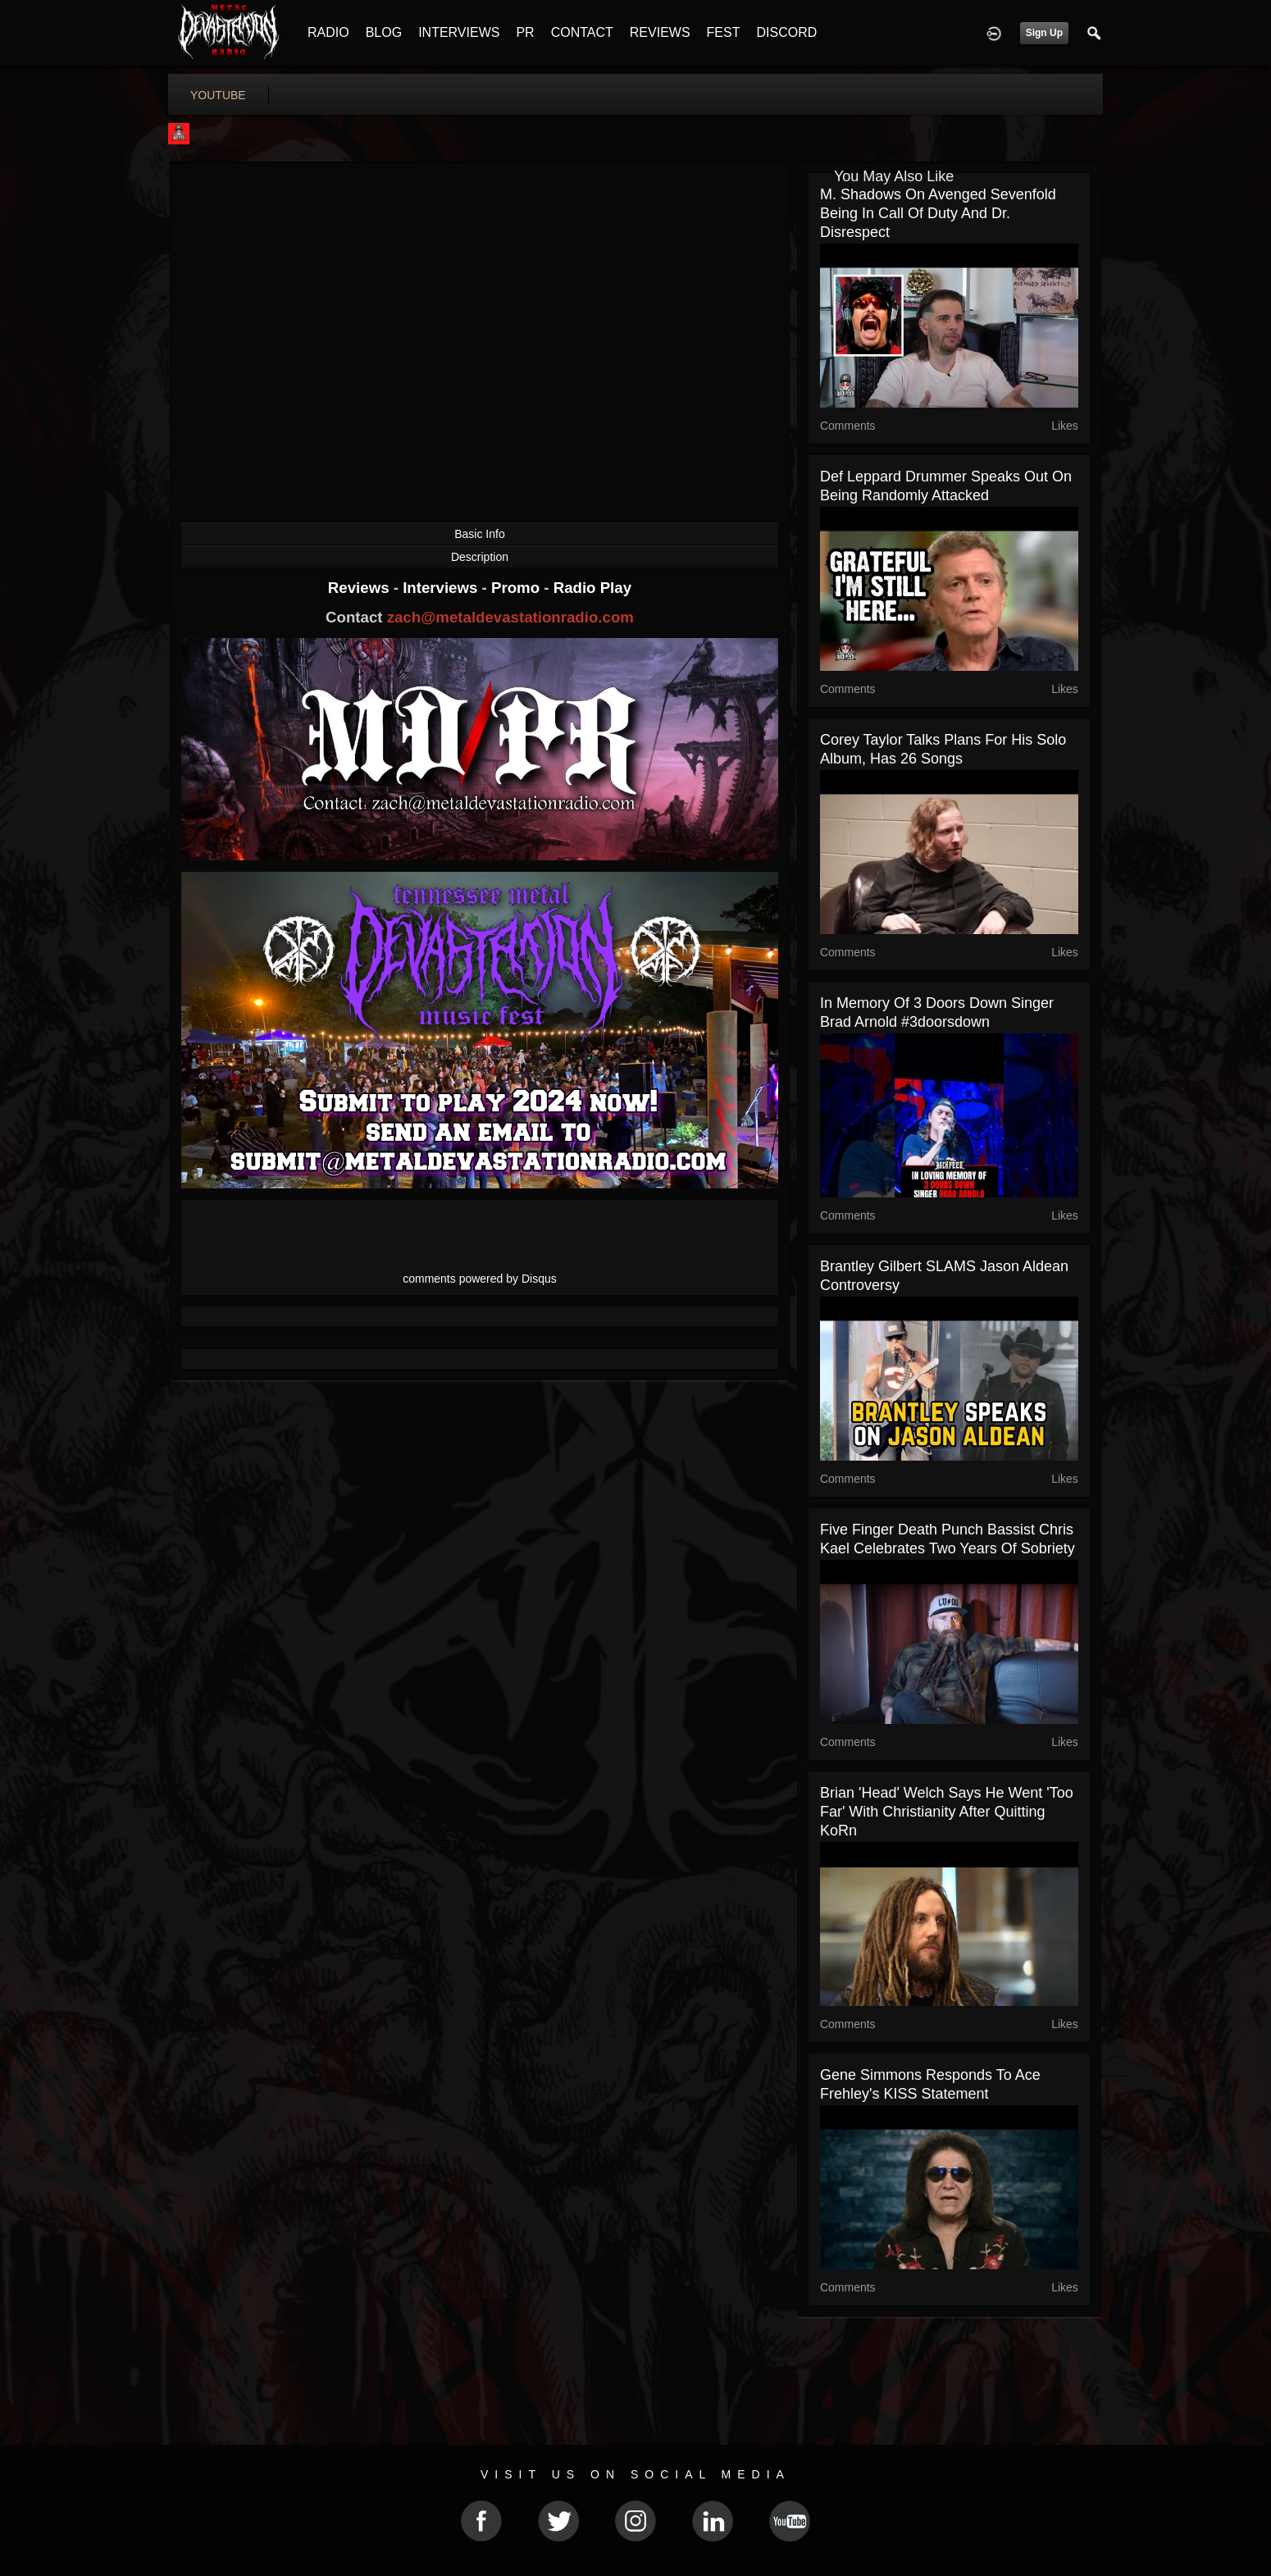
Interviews (442, 587)
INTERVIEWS (458, 32)
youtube (218, 95)
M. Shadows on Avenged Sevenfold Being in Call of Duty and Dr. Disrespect (938, 213)
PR (525, 32)
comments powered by (480, 1278)
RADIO (328, 32)
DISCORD (786, 32)
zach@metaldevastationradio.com (510, 617)
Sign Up (1044, 33)
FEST (723, 32)
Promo (517, 587)
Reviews (361, 587)
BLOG (384, 32)
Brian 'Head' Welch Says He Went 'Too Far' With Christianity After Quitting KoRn (946, 1812)
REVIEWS (660, 32)
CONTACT (582, 32)
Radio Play (592, 587)
